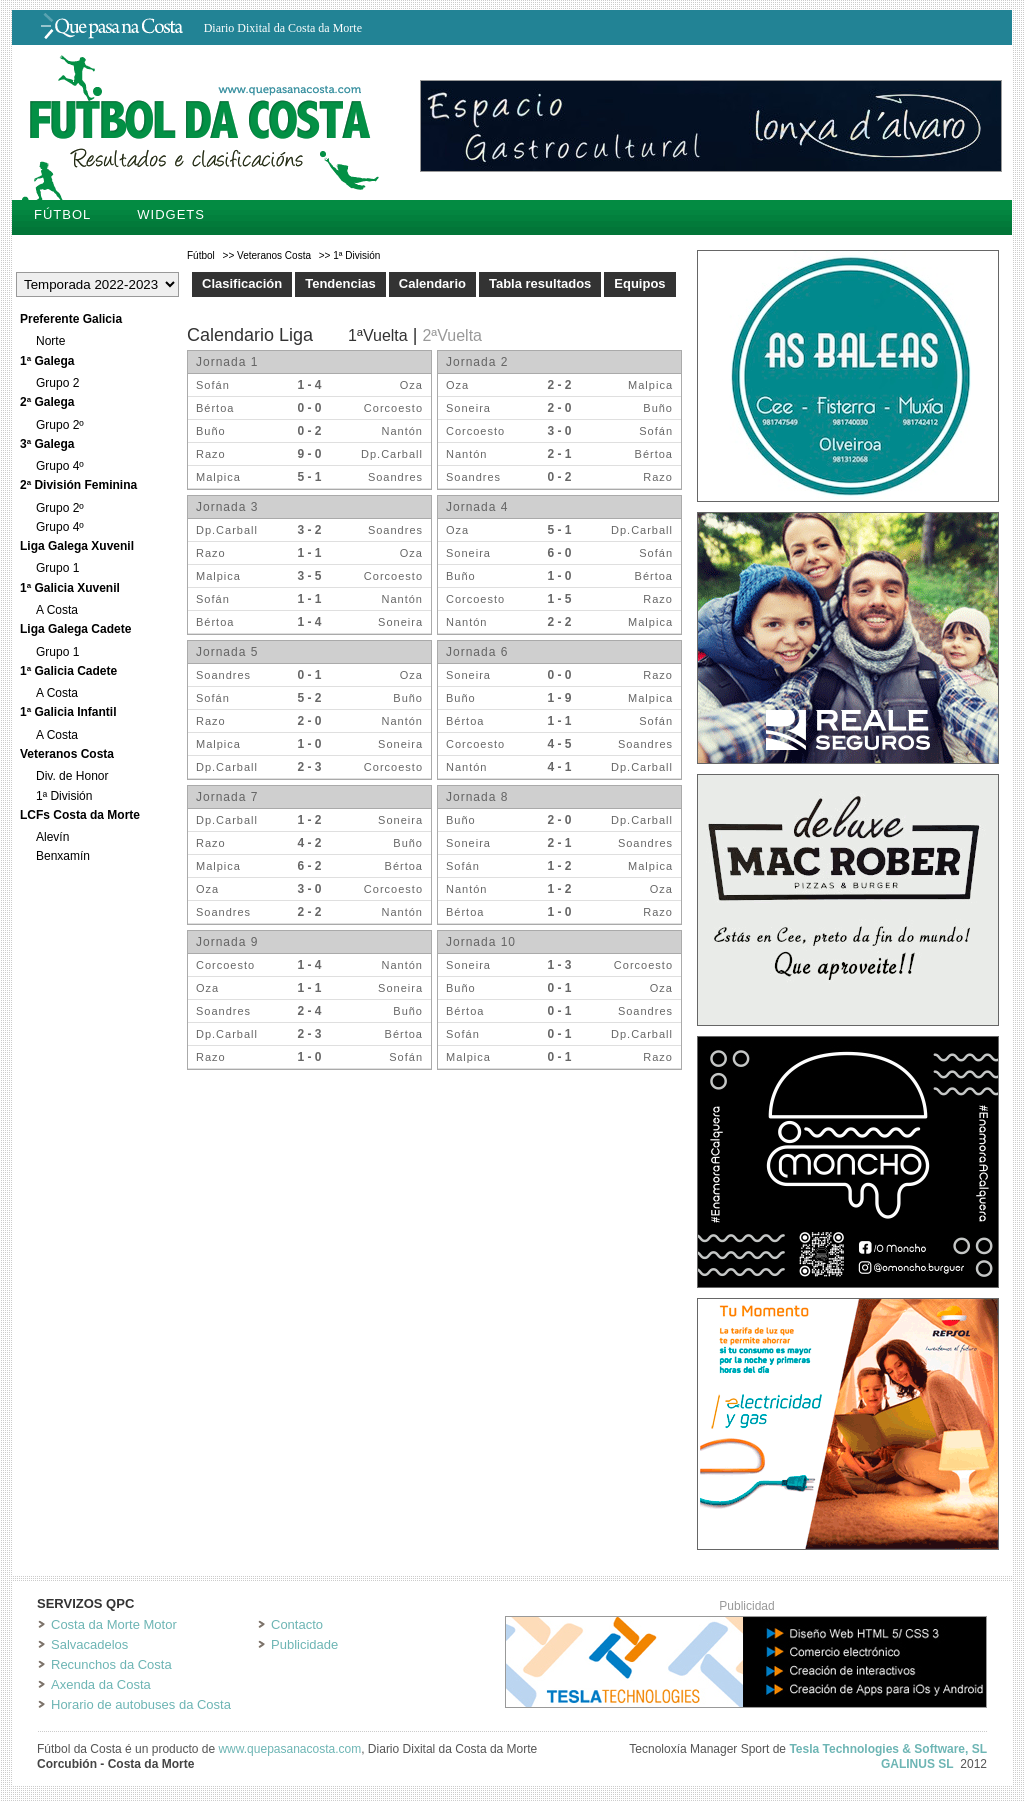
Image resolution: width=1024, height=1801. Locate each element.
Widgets (171, 214)
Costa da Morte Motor (114, 1624)
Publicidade (304, 1644)
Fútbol (62, 214)
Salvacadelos (89, 1644)
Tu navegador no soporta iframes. (437, 700)
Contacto (297, 1624)
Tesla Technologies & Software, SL (888, 1749)
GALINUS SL (917, 1764)
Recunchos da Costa (111, 1664)
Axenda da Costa (101, 1684)
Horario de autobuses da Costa (141, 1704)
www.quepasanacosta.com (289, 1749)
